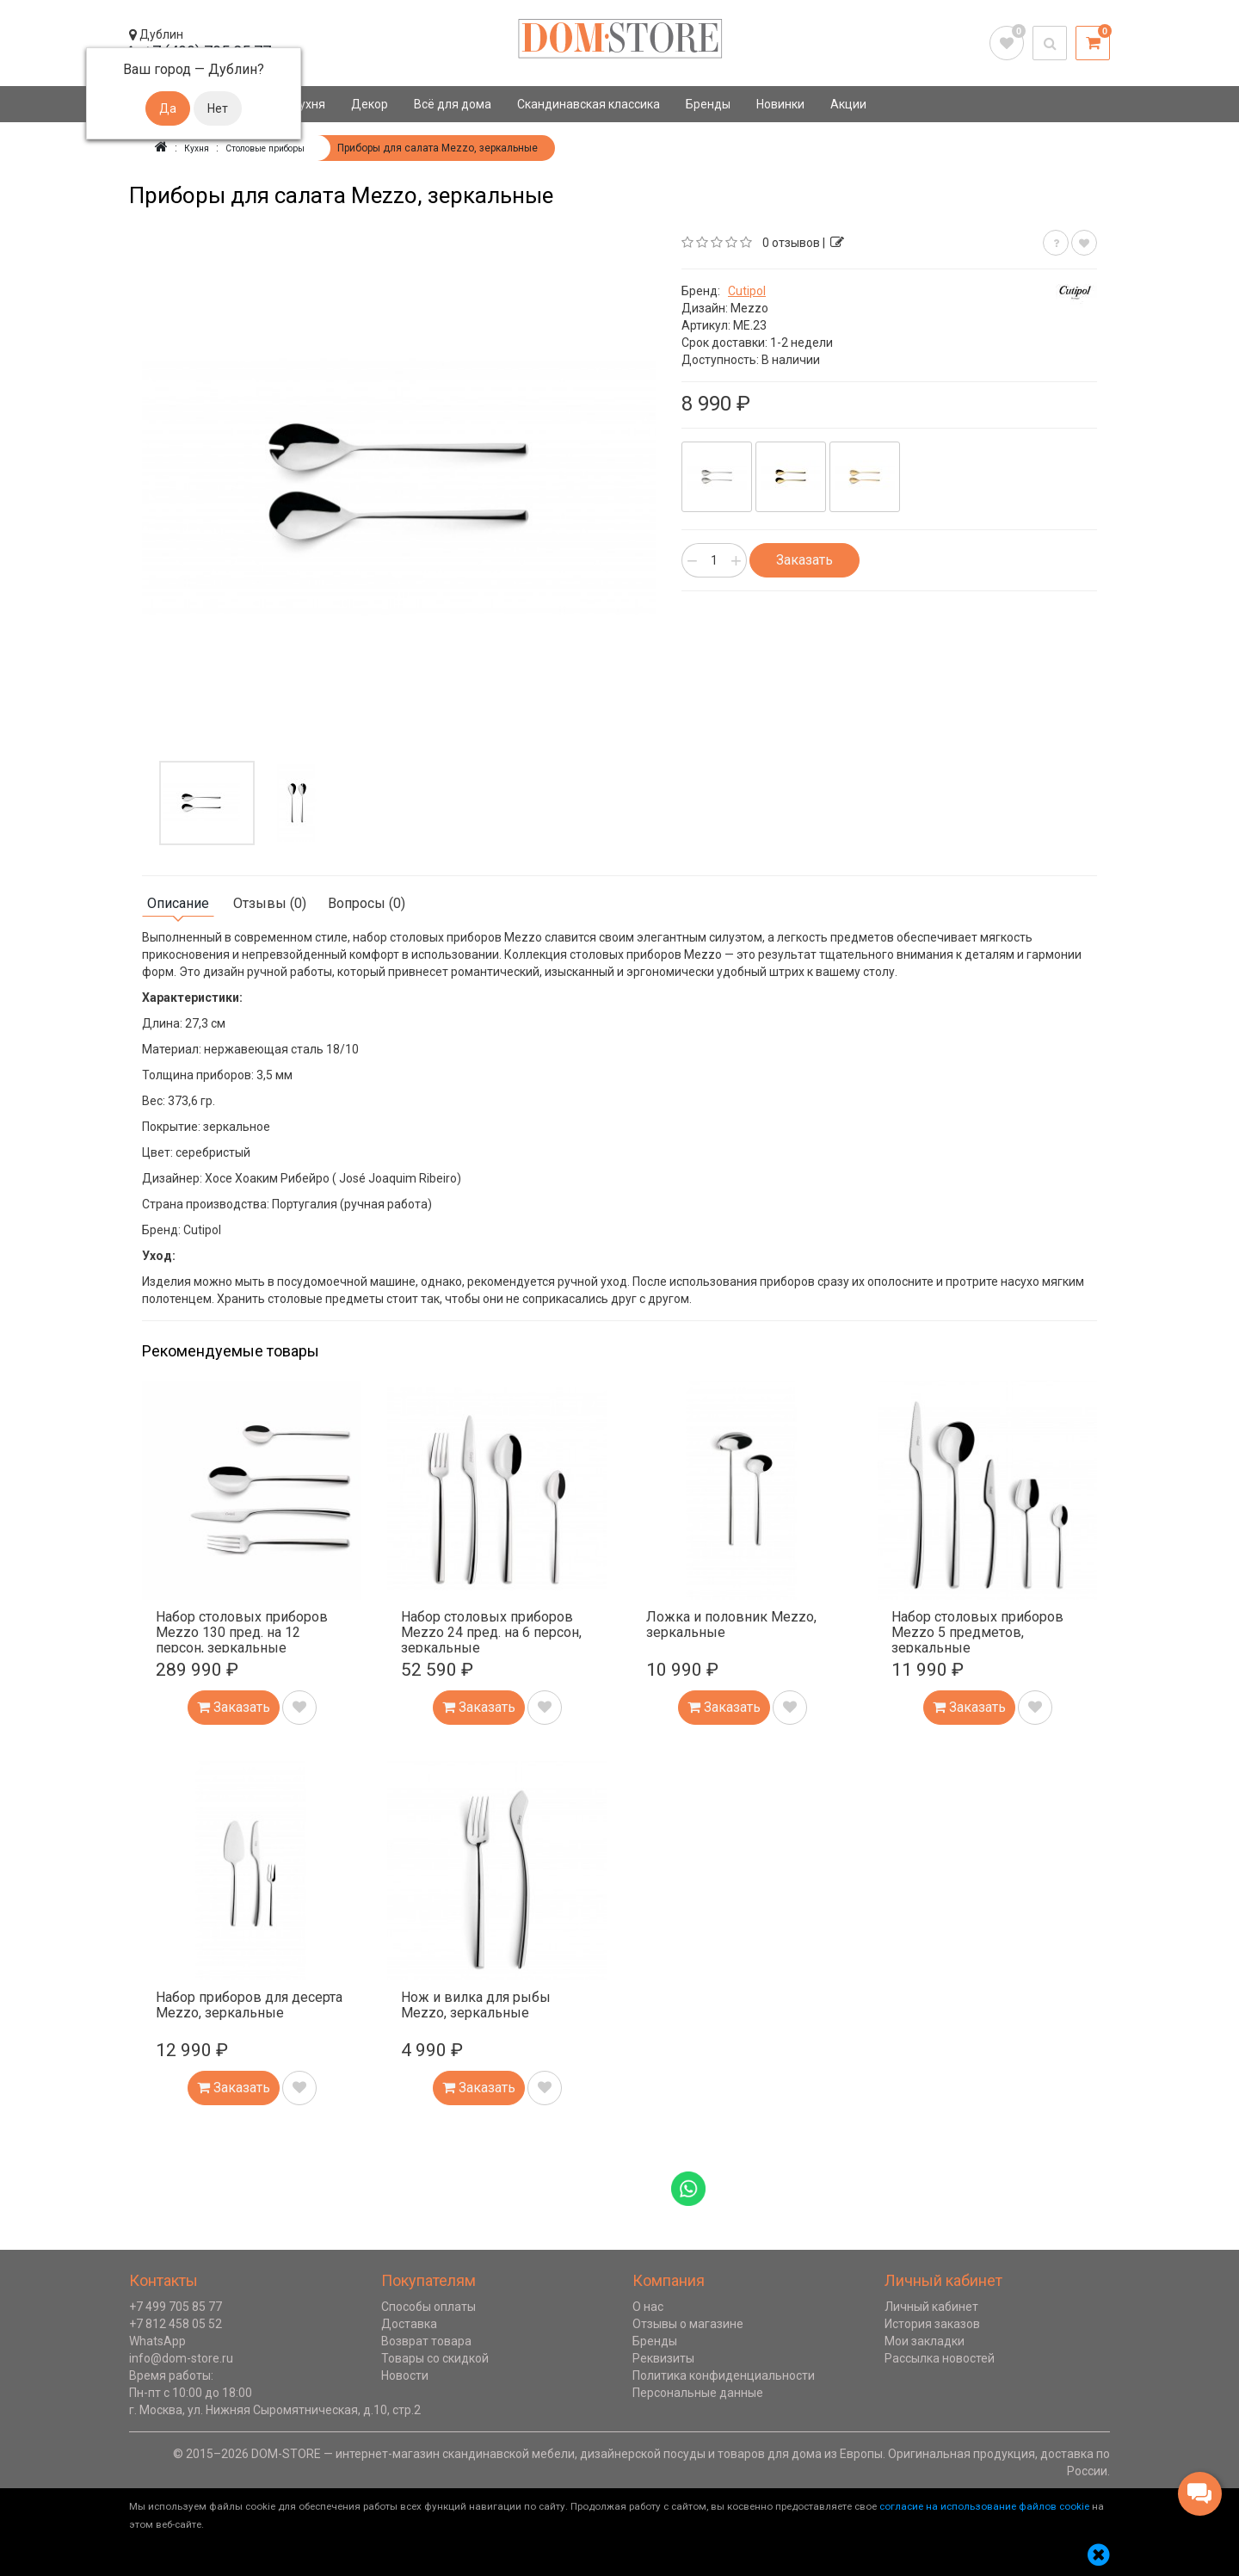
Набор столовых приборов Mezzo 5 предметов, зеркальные (977, 1631)
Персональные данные (697, 2392)
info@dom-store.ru (181, 2357)
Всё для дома (452, 104)
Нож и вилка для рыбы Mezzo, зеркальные (476, 2004)
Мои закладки (925, 2340)
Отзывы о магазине (687, 2323)
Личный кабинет (931, 2306)
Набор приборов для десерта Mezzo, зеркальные (249, 2004)
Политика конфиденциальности (723, 2374)
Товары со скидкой (435, 2357)
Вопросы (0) (366, 902)
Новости (404, 2374)
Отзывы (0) (269, 902)
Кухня (308, 104)
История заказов (932, 2323)
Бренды (708, 104)
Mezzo (749, 307)
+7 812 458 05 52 (175, 2323)
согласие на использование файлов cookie (984, 2505)
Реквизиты (663, 2357)
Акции (848, 104)
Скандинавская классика (588, 104)
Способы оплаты (428, 2306)
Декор (369, 104)
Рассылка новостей (940, 2357)
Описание (178, 902)
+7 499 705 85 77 (175, 2306)
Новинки (780, 104)
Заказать (804, 559)
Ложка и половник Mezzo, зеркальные (731, 1624)
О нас (647, 2306)
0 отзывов (791, 242)
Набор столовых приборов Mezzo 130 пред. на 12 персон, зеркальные (242, 1631)
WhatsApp (157, 2340)
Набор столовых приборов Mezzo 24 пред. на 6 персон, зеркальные (491, 1631)
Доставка (409, 2323)
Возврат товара (426, 2340)
